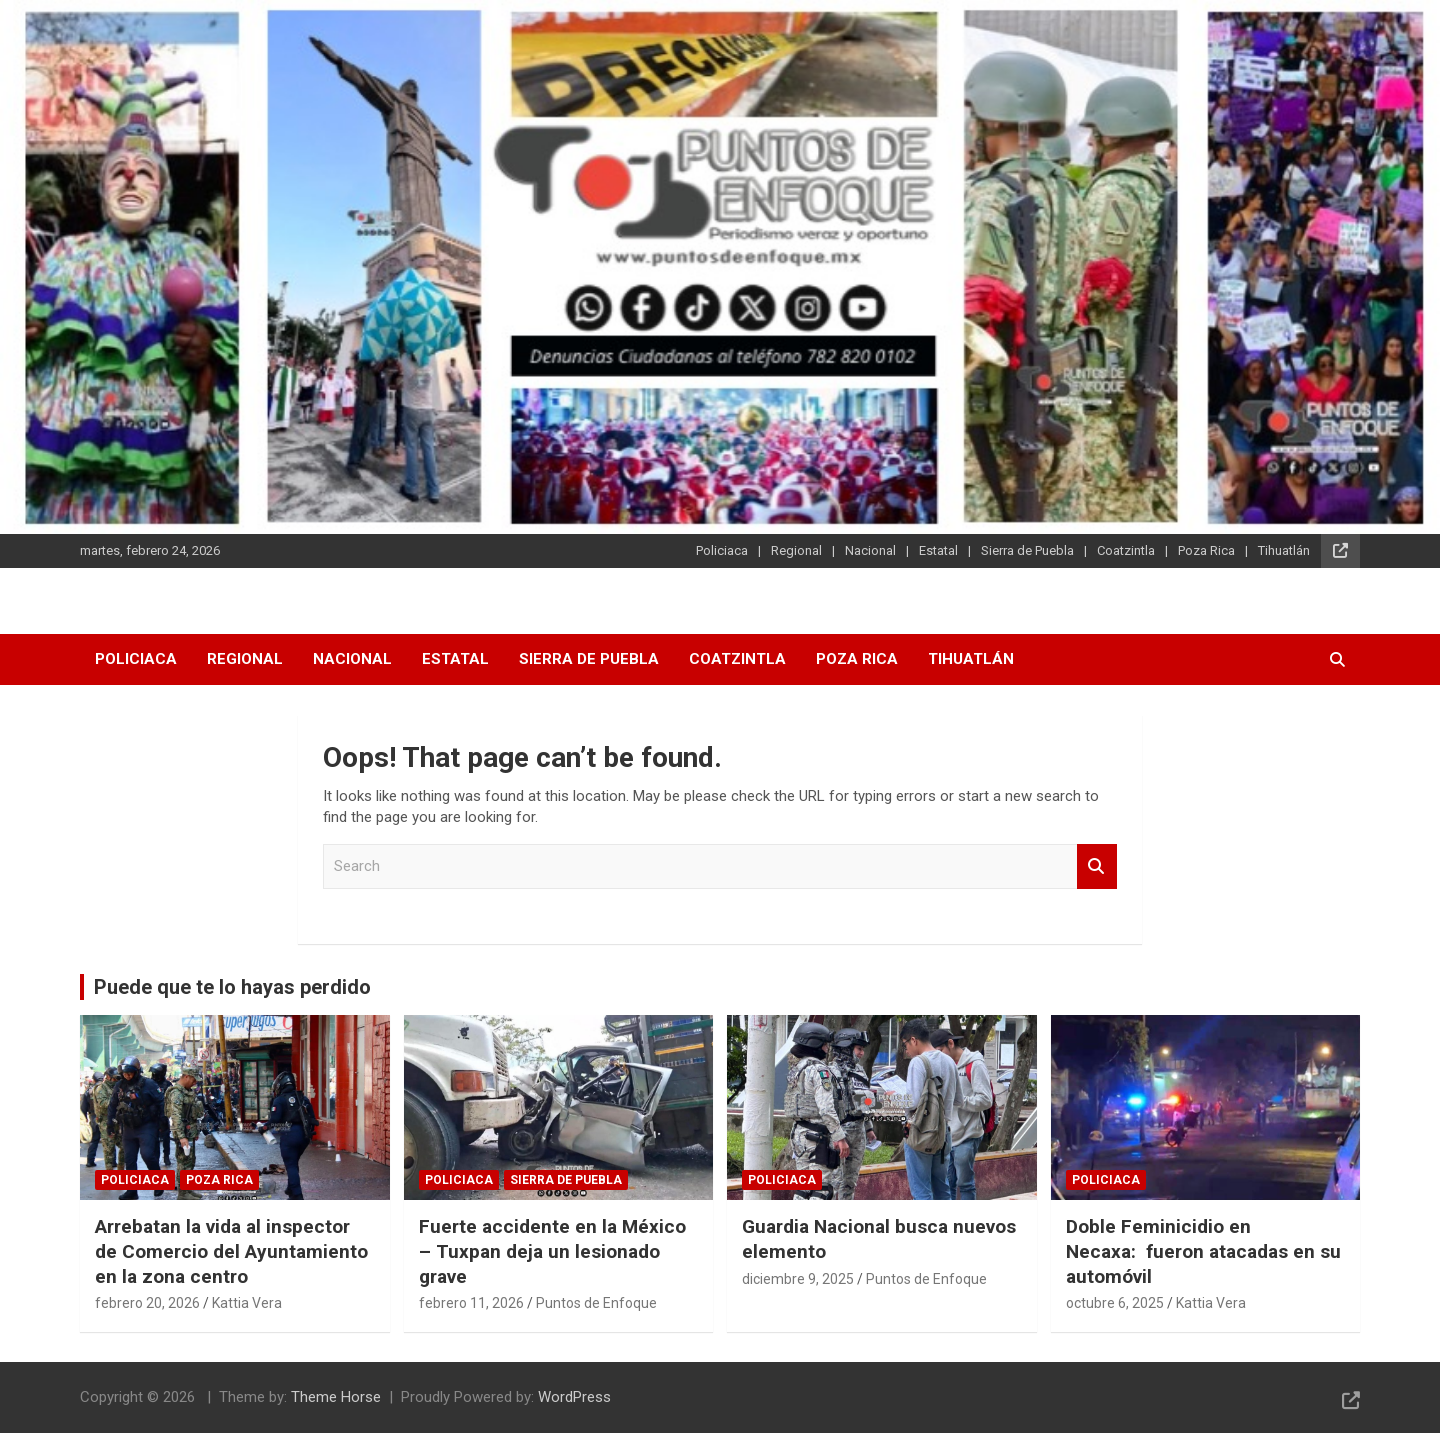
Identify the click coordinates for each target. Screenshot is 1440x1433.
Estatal (938, 550)
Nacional (870, 550)
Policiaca (722, 550)
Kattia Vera (247, 1303)
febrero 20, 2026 (147, 1303)
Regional (796, 550)
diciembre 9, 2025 (798, 1279)
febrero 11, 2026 (471, 1303)
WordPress (574, 1397)
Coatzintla (1126, 550)
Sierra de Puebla (1027, 550)
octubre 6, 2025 (1115, 1303)
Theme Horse (336, 1397)
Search (1097, 866)
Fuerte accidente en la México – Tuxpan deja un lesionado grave (552, 1251)
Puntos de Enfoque (596, 1303)
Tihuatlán (1284, 550)
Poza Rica (1206, 550)
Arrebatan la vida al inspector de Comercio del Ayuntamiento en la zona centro (231, 1251)
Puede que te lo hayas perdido (232, 987)
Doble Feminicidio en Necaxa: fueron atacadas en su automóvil (1203, 1251)
